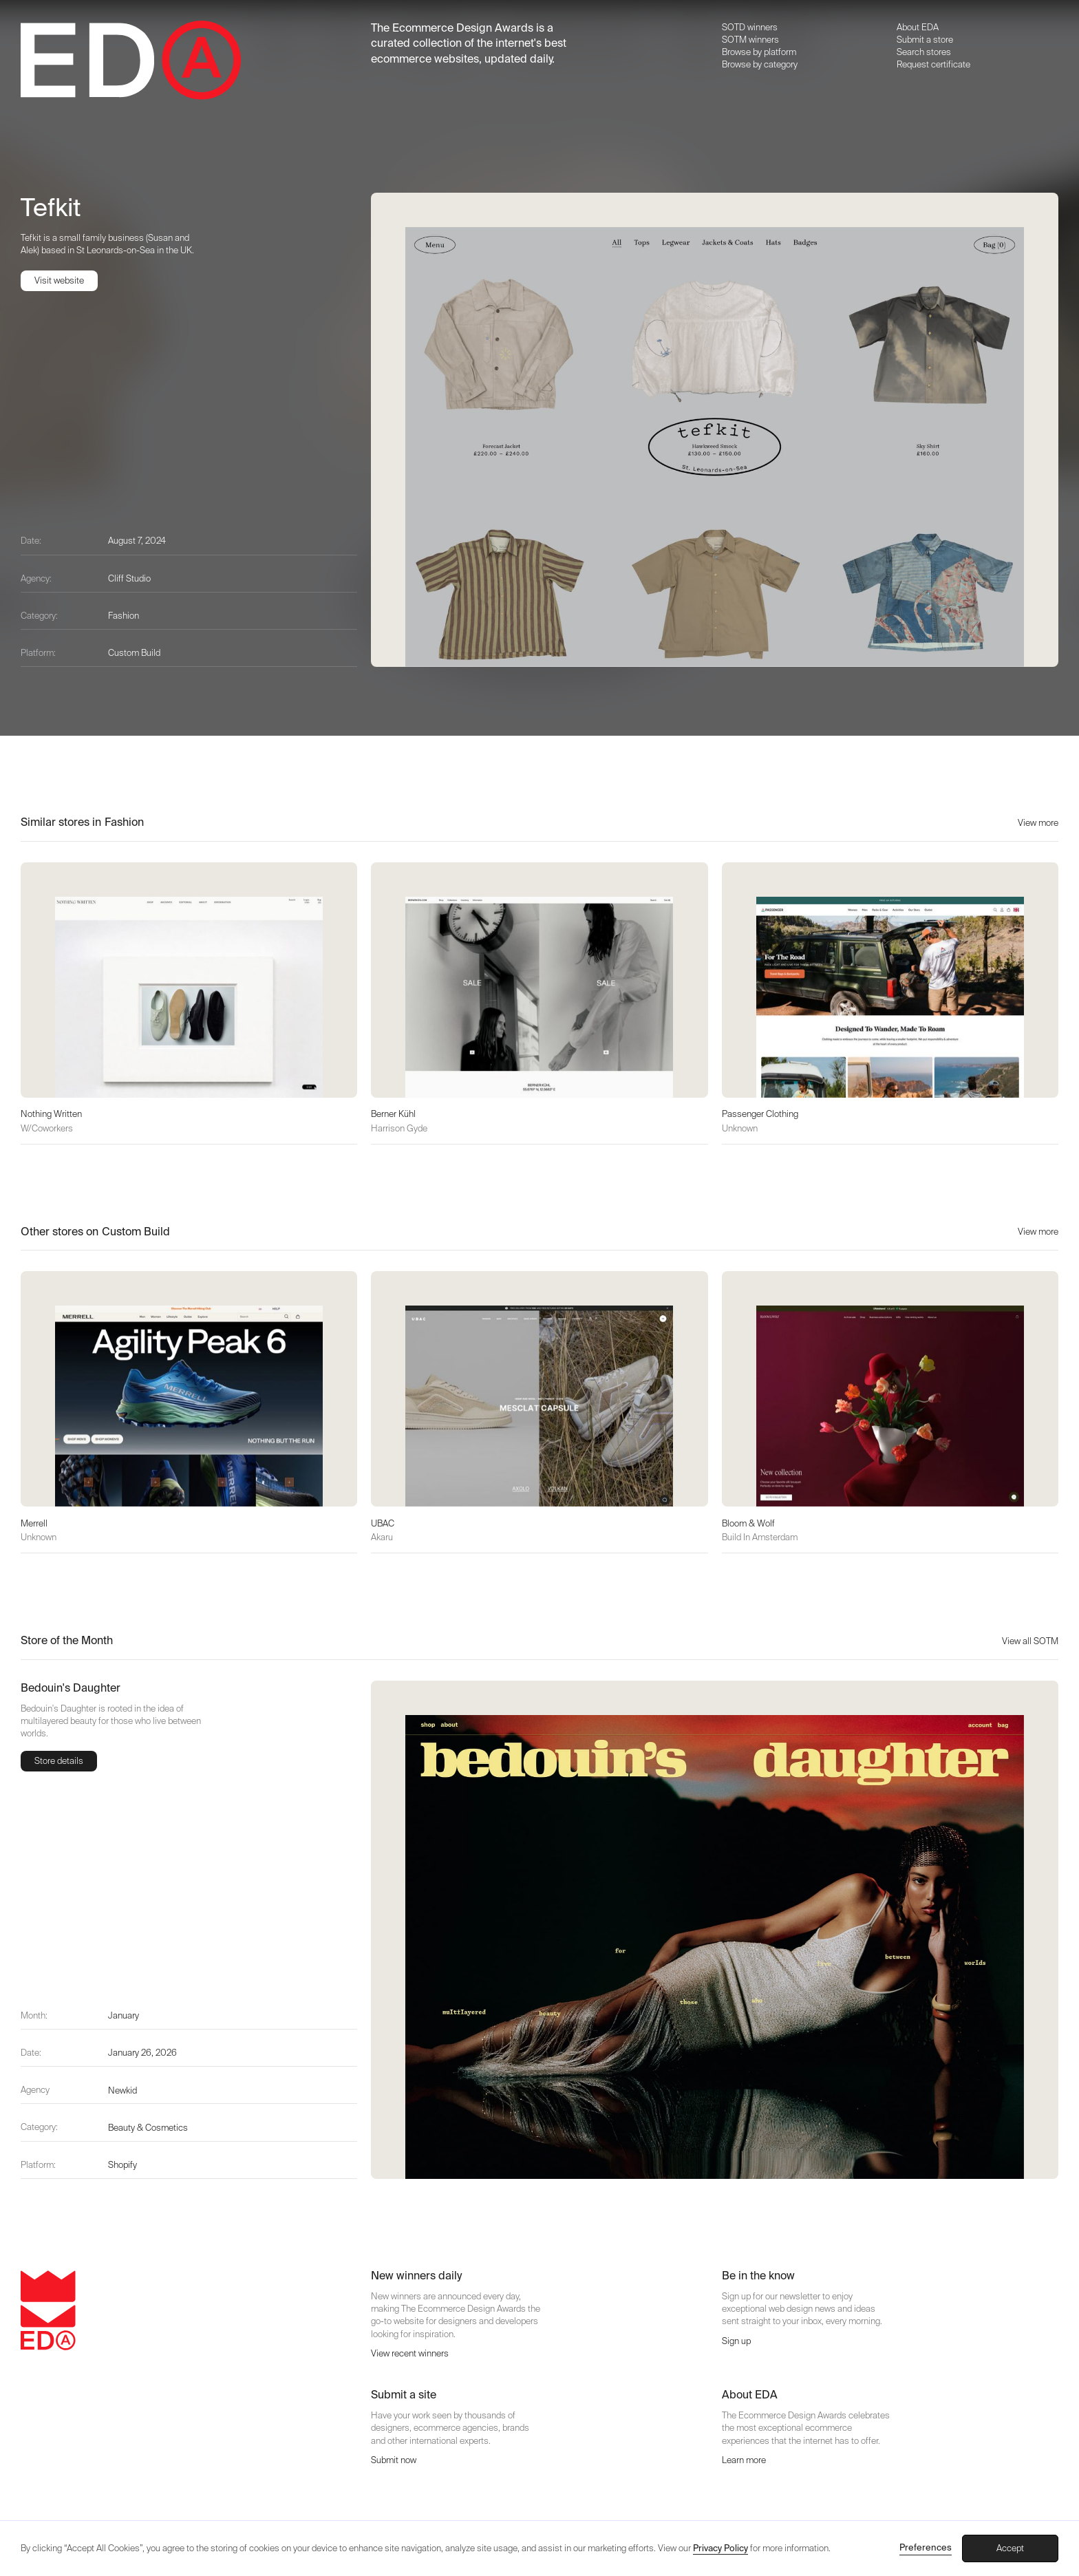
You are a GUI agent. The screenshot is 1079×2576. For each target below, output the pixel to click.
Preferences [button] (925, 2547)
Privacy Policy (720, 2548)
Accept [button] (1010, 2548)
